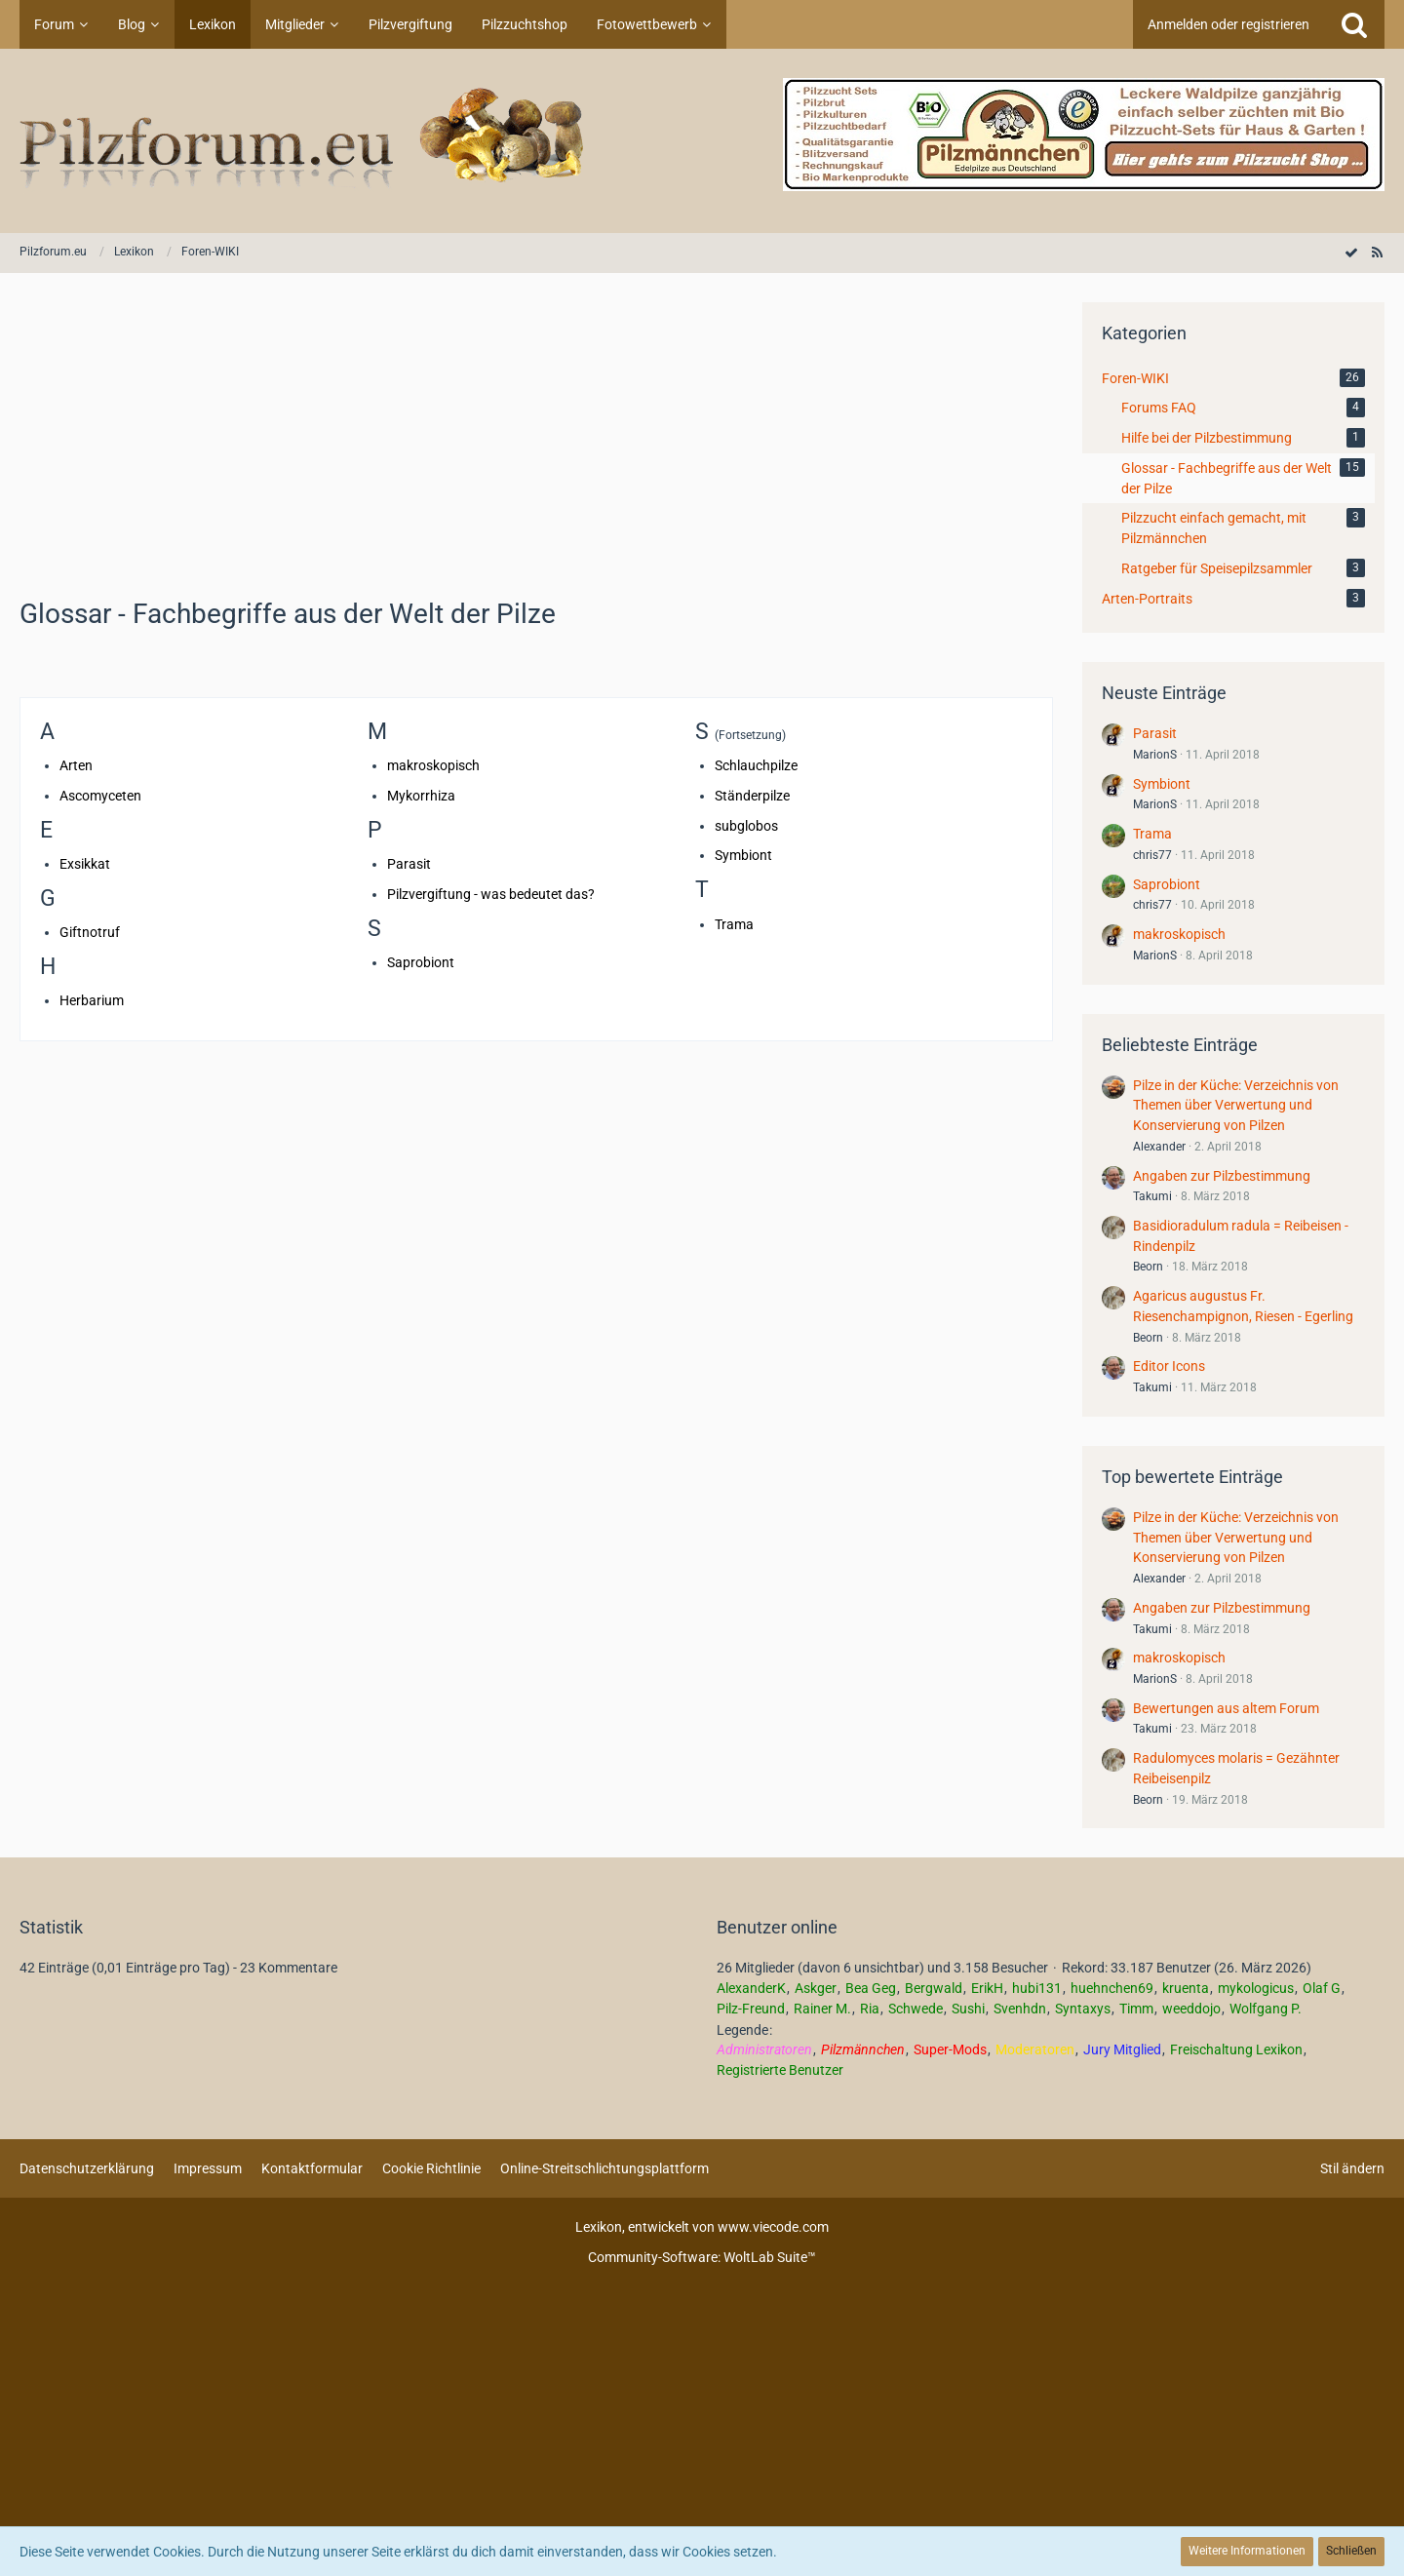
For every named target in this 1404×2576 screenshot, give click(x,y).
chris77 (1152, 855)
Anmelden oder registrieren (1228, 24)
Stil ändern (1352, 2168)
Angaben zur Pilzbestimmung (1221, 1176)
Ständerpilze (752, 795)
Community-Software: (702, 2257)
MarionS (1155, 754)
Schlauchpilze (756, 765)
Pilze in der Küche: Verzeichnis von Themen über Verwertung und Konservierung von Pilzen (1236, 1105)
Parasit (409, 864)
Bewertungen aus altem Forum (1226, 1708)
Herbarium (91, 1000)
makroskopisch (433, 765)
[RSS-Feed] (1376, 252)
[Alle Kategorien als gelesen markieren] (1351, 252)
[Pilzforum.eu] (702, 141)
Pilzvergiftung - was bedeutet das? (491, 894)
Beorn (1148, 1266)
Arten (76, 765)
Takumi (1152, 1196)
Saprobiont (420, 962)
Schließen (1351, 2550)
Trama (734, 924)
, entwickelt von (702, 2227)
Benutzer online (777, 1927)
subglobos (746, 826)
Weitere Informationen (1247, 2550)
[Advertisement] (536, 438)
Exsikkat (84, 864)
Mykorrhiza (421, 795)
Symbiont (743, 855)
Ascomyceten (100, 795)
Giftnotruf (89, 932)
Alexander (1159, 1146)
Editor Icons (1169, 1366)
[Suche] (1354, 24)
